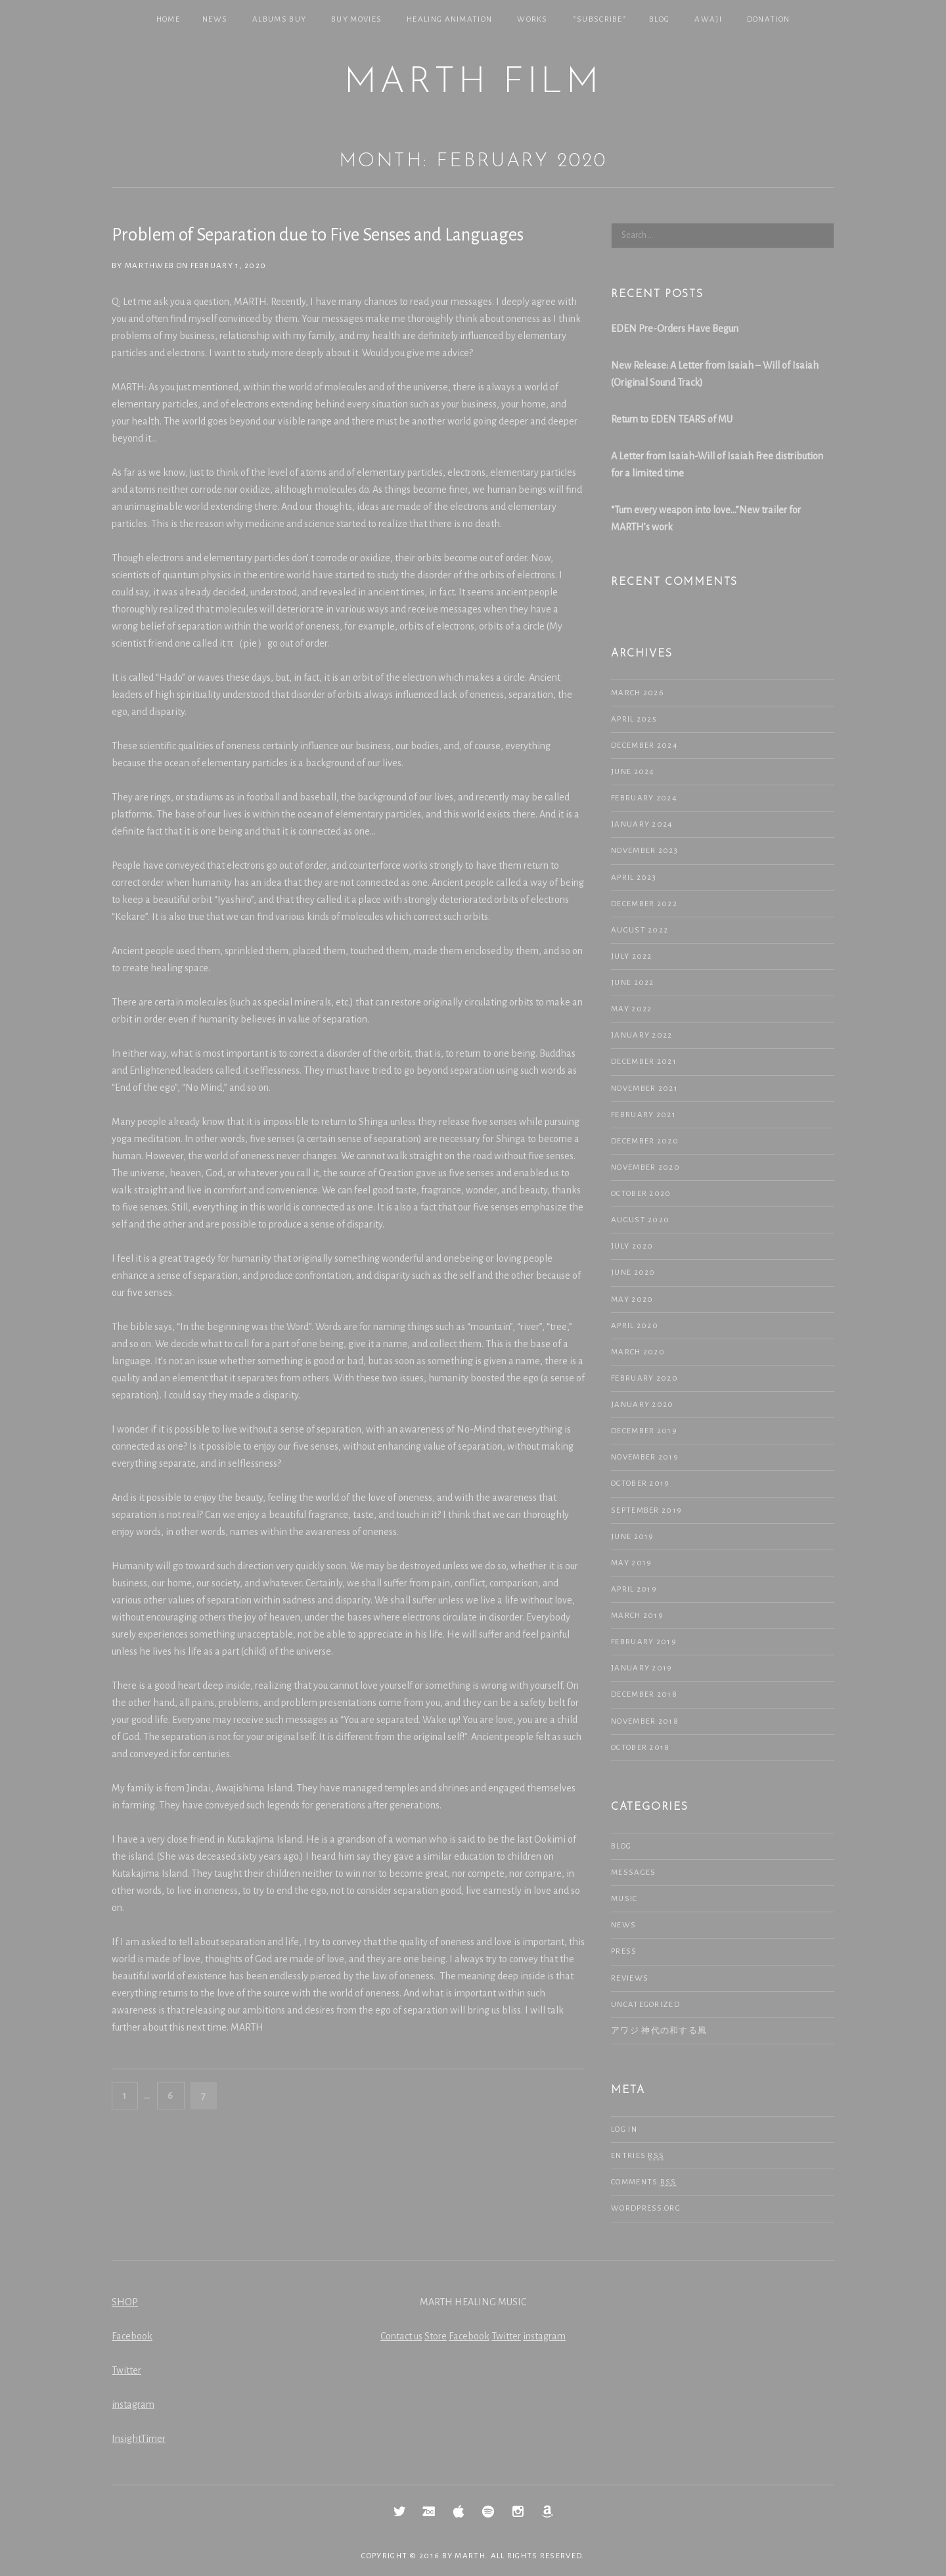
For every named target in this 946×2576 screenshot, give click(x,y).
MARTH (470, 2556)
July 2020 (632, 1246)
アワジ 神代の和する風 (659, 2031)
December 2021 (644, 1061)
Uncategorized (645, 2004)
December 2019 (644, 1431)
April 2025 (634, 719)
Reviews (629, 1978)
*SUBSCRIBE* (600, 19)
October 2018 (640, 1747)
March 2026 (637, 693)
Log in (624, 2129)
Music (624, 1899)
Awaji (708, 19)
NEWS (214, 19)
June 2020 (633, 1272)
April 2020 (634, 1326)
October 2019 (640, 1483)
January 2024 (642, 824)
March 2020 (638, 1352)
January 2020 (642, 1404)
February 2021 (643, 1115)
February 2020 (644, 1378)
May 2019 (631, 1563)
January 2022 (642, 1035)
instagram (133, 2404)
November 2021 (644, 1088)
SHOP (125, 2302)
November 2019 (645, 1457)
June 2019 (632, 1536)
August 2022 (639, 930)
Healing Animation (449, 19)
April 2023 (633, 877)
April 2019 (634, 1589)
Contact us (401, 2336)
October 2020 (641, 1193)
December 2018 (644, 1694)
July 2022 (631, 956)
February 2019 (644, 1642)
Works (532, 19)
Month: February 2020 (473, 161)
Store (435, 2336)
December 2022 (644, 904)
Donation (768, 19)
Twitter (126, 2370)
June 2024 (633, 772)
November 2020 (645, 1167)
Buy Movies (356, 19)
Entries (637, 2156)
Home (168, 19)
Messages (633, 1872)
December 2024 (644, 745)
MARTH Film (473, 83)
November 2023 (644, 850)
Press (624, 1951)
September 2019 (646, 1510)
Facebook (132, 2336)
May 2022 (631, 1009)
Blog (659, 19)
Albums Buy (279, 19)
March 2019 (637, 1615)
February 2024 (644, 798)
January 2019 (642, 1668)
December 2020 (645, 1141)
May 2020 (632, 1299)
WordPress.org (646, 2208)
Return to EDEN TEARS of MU (671, 419)
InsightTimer (139, 2438)
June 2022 (632, 982)
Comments (644, 2182)
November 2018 (645, 1721)
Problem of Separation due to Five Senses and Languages (318, 234)
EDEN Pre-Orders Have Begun (674, 328)
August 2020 (640, 1220)
